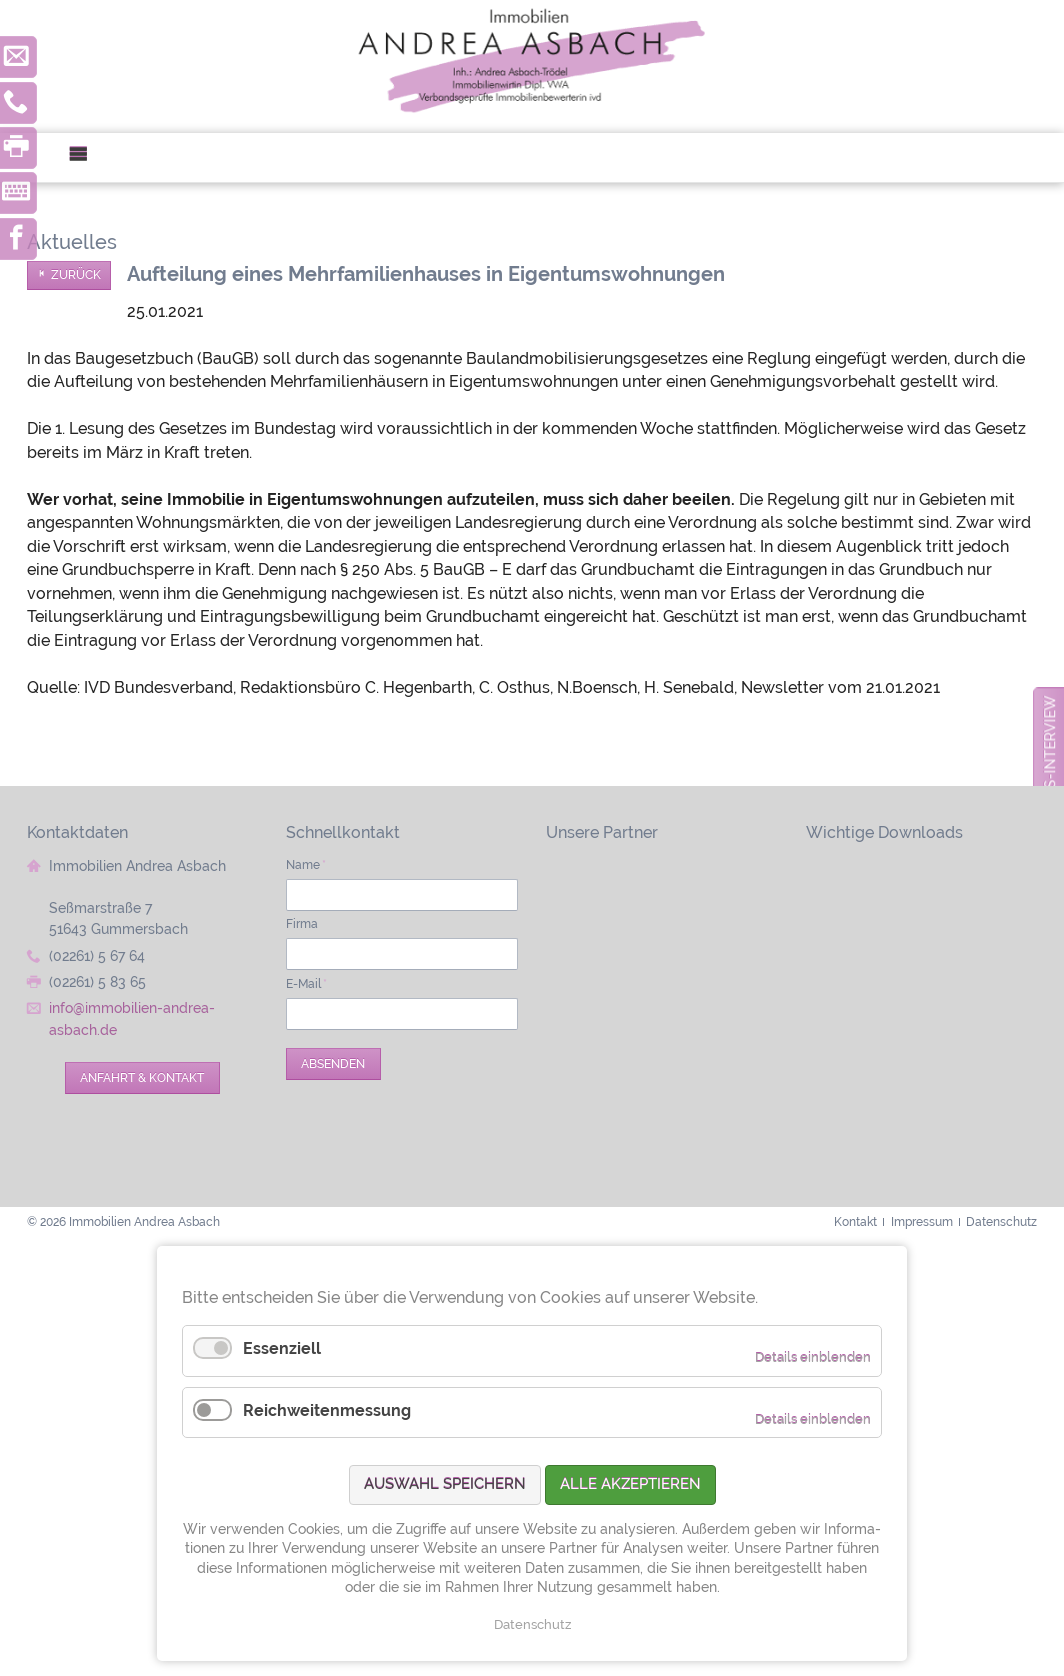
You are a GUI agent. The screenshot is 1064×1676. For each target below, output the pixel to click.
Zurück (76, 275)
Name (306, 864)
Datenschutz (532, 1624)
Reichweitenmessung (327, 1410)
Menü (86, 157)
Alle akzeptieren (630, 1484)
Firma (302, 923)
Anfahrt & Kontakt (142, 1077)
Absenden (333, 1063)
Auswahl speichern (445, 1484)
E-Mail (306, 983)
